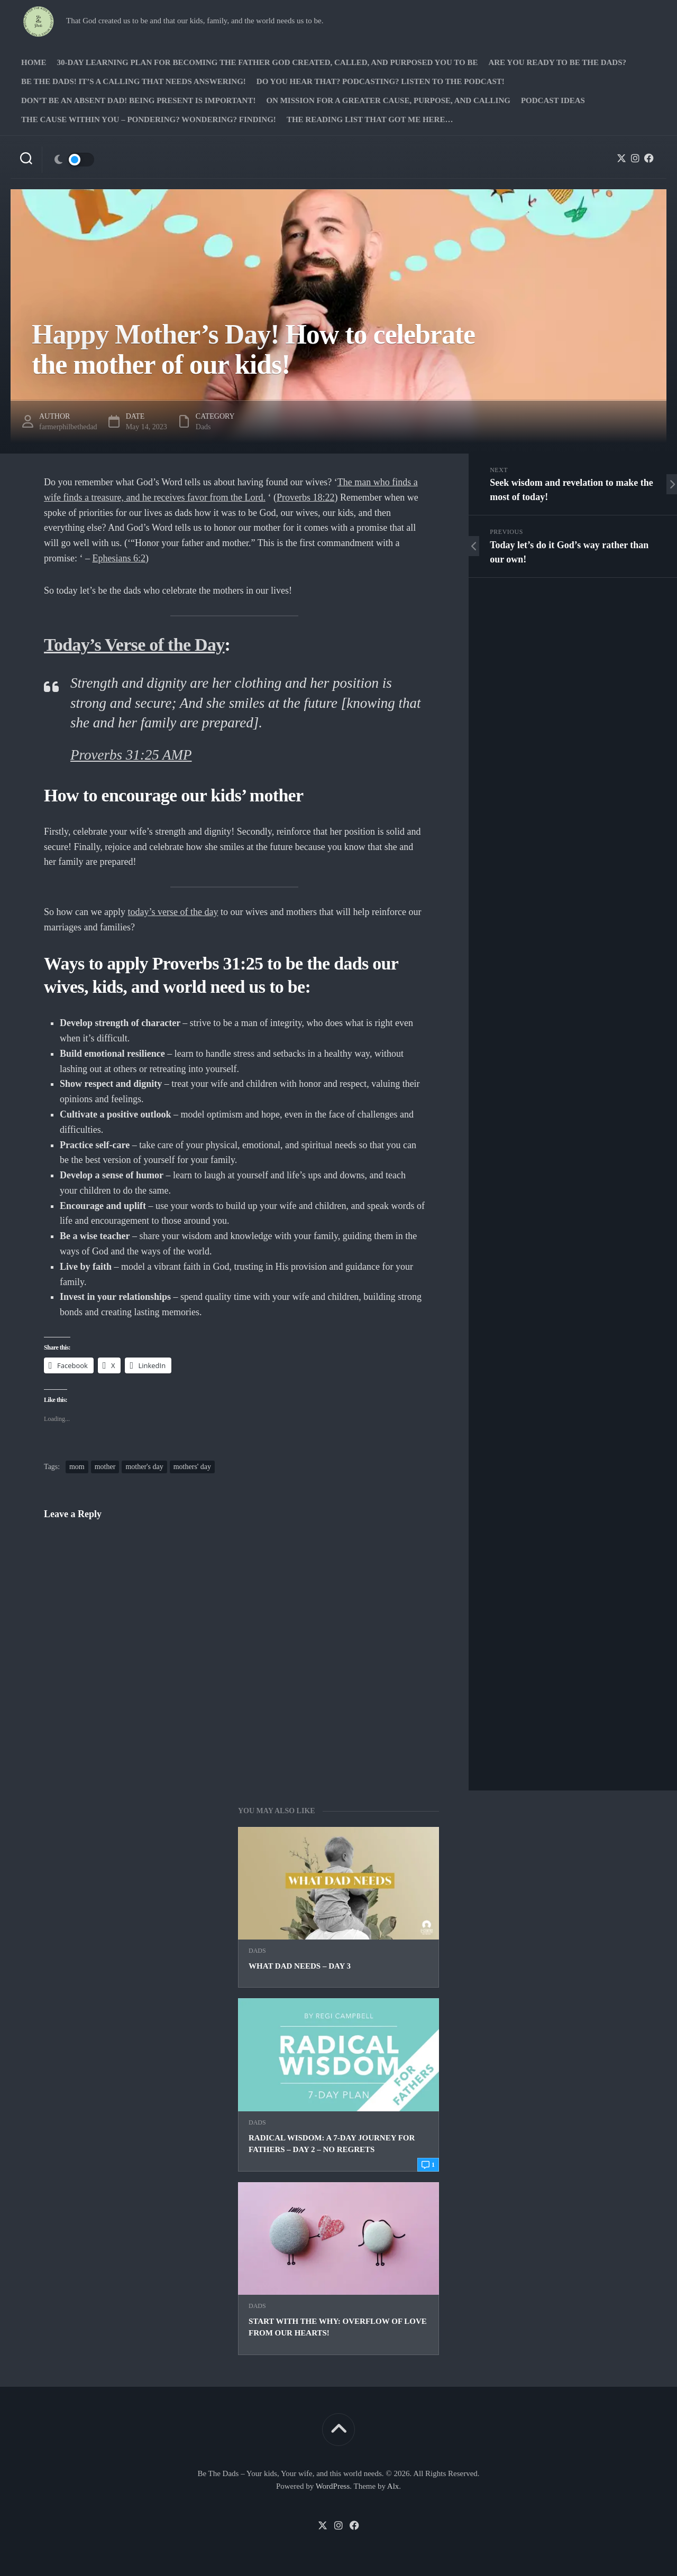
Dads (257, 1950)
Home (34, 62)
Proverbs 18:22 (306, 497)
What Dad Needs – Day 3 (300, 1966)
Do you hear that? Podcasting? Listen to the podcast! (381, 81)
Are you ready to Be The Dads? (557, 62)
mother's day (144, 1467)
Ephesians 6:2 (119, 558)
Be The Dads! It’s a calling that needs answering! (133, 81)
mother (105, 1467)
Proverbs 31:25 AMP (130, 755)
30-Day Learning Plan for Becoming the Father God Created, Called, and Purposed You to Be (267, 62)
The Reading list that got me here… (370, 119)
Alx (393, 2486)
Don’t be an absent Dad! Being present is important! (138, 100)
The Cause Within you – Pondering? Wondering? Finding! (148, 119)
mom (77, 1467)
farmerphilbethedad (68, 427)
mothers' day (192, 1467)
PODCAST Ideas (553, 100)
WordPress (333, 2486)
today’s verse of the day (173, 912)
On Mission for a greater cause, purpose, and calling (388, 100)
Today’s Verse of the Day (134, 644)
